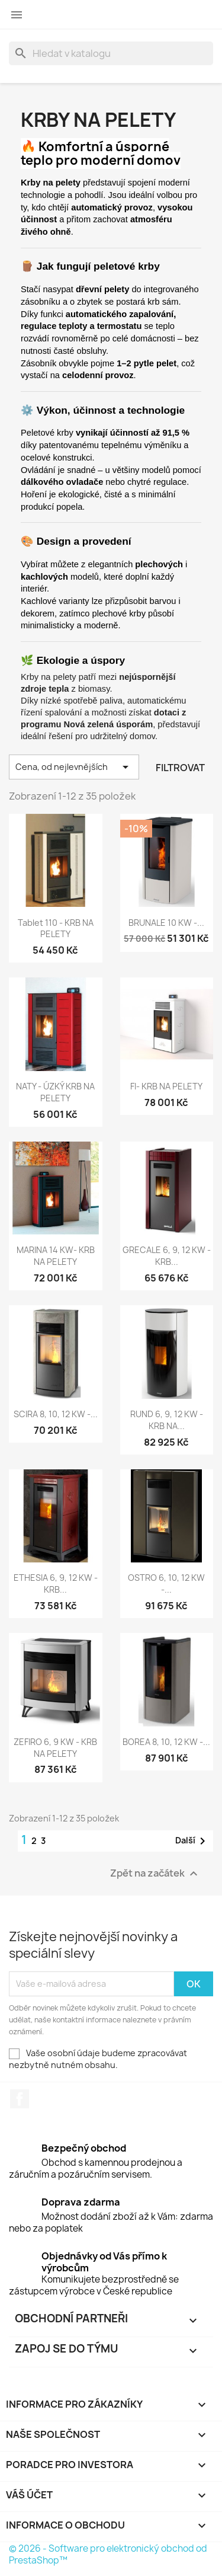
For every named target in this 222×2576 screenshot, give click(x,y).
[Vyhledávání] (111, 53)
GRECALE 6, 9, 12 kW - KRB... (167, 1255)
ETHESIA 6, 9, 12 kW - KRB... (56, 1583)
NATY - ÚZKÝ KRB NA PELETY (55, 1092)
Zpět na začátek (155, 1873)
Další (192, 1841)
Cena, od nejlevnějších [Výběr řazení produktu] (74, 767)
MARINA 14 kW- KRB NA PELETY (56, 1255)
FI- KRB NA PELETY (166, 1086)
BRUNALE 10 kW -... (166, 922)
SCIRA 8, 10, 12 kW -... (56, 1414)
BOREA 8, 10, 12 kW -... (166, 1741)
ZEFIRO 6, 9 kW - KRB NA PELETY (55, 1747)
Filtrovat (180, 767)
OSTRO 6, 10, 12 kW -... (166, 1583)
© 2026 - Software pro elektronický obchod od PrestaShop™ (108, 2554)
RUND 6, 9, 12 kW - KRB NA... (166, 1419)
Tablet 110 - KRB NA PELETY (56, 928)
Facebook (19, 2098)
